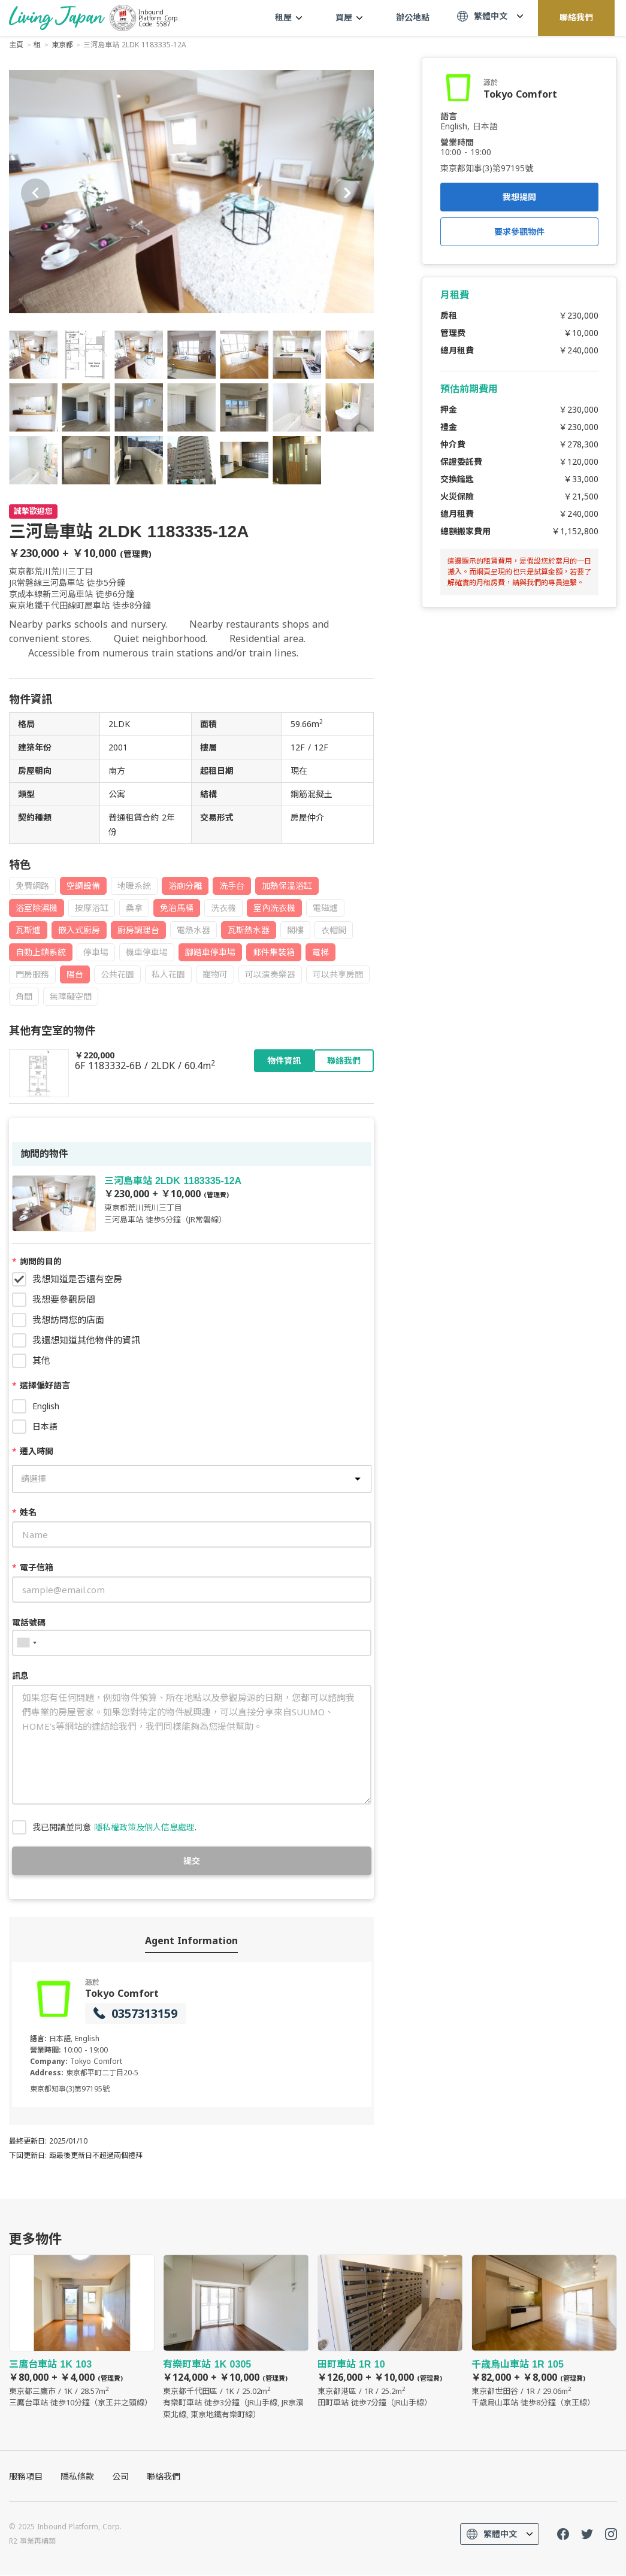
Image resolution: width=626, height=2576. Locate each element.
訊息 (20, 1675)
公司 (120, 2477)
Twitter (587, 2535)
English (45, 1406)
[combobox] (26, 1642)
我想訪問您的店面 (68, 1319)
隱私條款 (77, 2477)
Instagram (611, 2535)
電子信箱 (32, 1567)
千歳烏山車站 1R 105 (544, 2331)
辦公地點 (413, 17)
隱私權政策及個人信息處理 (144, 1827)
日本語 (45, 1426)
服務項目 (26, 2477)
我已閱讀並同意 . (114, 1827)
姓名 (24, 1512)
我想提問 (519, 197)
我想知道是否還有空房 (77, 1279)
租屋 (288, 17)
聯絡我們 (576, 17)
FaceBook (563, 2535)
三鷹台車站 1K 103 (82, 2331)
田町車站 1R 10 (390, 2331)
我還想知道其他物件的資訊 (86, 1340)
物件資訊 (284, 1060)
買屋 (348, 17)
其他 (41, 1360)
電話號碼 (29, 1622)
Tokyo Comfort (122, 1993)
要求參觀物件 (519, 232)
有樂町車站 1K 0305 (236, 2337)
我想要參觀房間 (63, 1299)
